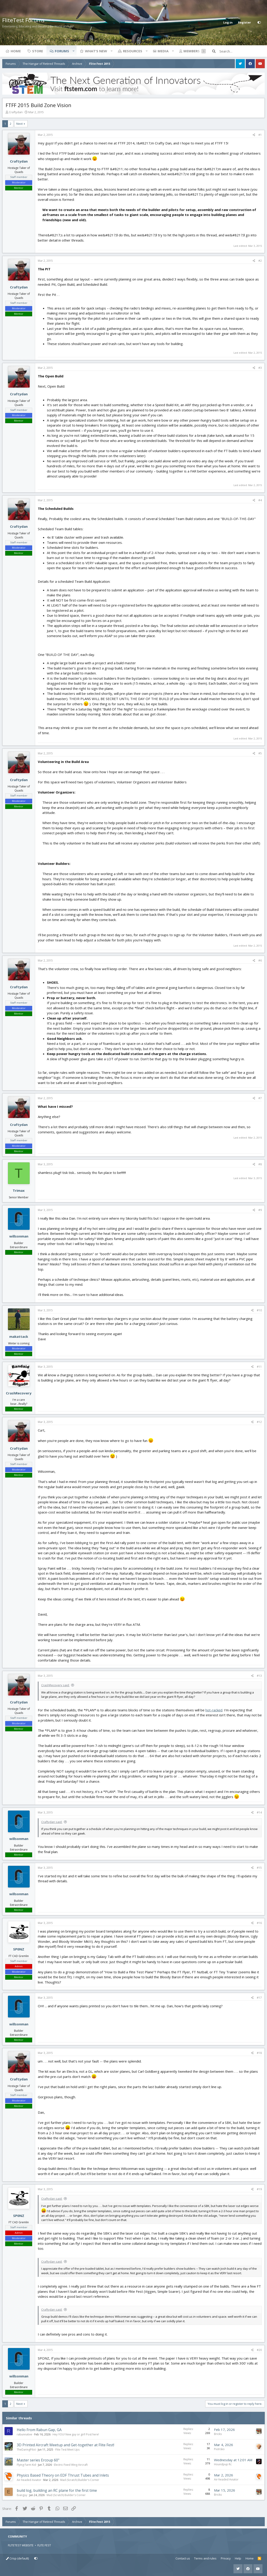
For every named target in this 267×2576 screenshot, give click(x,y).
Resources (132, 51)
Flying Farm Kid (26, 2465)
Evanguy (22, 2495)
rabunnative (24, 2434)
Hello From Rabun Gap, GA (39, 2429)
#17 (259, 1998)
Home (16, 51)
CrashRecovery (18, 1393)
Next (19, 124)
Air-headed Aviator (29, 2480)
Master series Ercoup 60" (38, 2460)
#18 (259, 2053)
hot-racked (213, 1710)
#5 (260, 753)
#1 (260, 135)
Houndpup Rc (223, 2464)
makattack (18, 1336)
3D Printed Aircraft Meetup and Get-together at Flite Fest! (65, 2444)
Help (238, 2558)
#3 (260, 368)
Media (163, 51)
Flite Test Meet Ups (67, 2449)
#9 (260, 1210)
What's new (96, 51)
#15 (259, 1868)
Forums (62, 51)
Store (37, 51)
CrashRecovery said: (55, 1685)
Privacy (226, 2558)
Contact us (183, 2558)
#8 (260, 1164)
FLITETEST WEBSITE (21, 2545)
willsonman (18, 1236)
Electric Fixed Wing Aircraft (71, 2465)
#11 (259, 1367)
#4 (260, 500)
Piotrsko (219, 2449)
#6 (260, 960)
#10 (259, 1310)
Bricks (218, 2434)
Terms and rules (205, 2558)
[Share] (254, 135)
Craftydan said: (51, 1822)
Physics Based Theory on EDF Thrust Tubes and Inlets (63, 2475)
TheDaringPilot (26, 2449)
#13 (259, 1676)
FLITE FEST (44, 2545)
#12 (259, 1422)
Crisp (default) (17, 2558)
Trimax (19, 1190)
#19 (259, 2189)
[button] (73, 51)
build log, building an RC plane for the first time (57, 2490)
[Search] (242, 51)
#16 (259, 1923)
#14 (259, 1812)
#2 (260, 261)
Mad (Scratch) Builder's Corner (79, 2480)
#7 (260, 1098)
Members (191, 51)
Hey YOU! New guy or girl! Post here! (76, 2434)
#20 (259, 2350)
